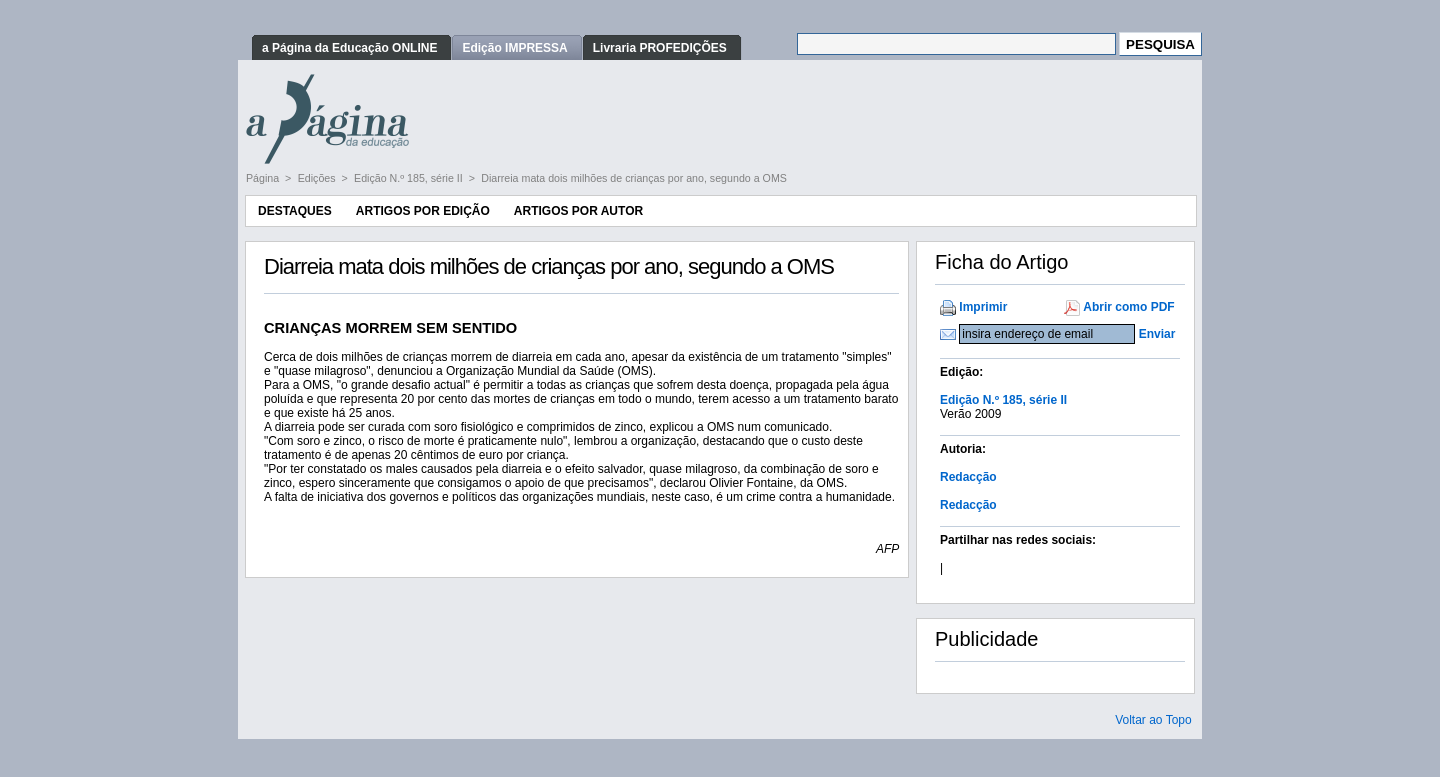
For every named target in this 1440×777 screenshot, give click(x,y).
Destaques (295, 211)
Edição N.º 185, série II (410, 178)
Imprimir (983, 307)
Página (264, 178)
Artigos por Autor (578, 211)
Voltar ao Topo (1153, 720)
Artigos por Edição (423, 211)
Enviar (1157, 334)
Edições (318, 178)
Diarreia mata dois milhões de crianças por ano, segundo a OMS (634, 178)
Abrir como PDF (1128, 307)
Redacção (968, 477)
